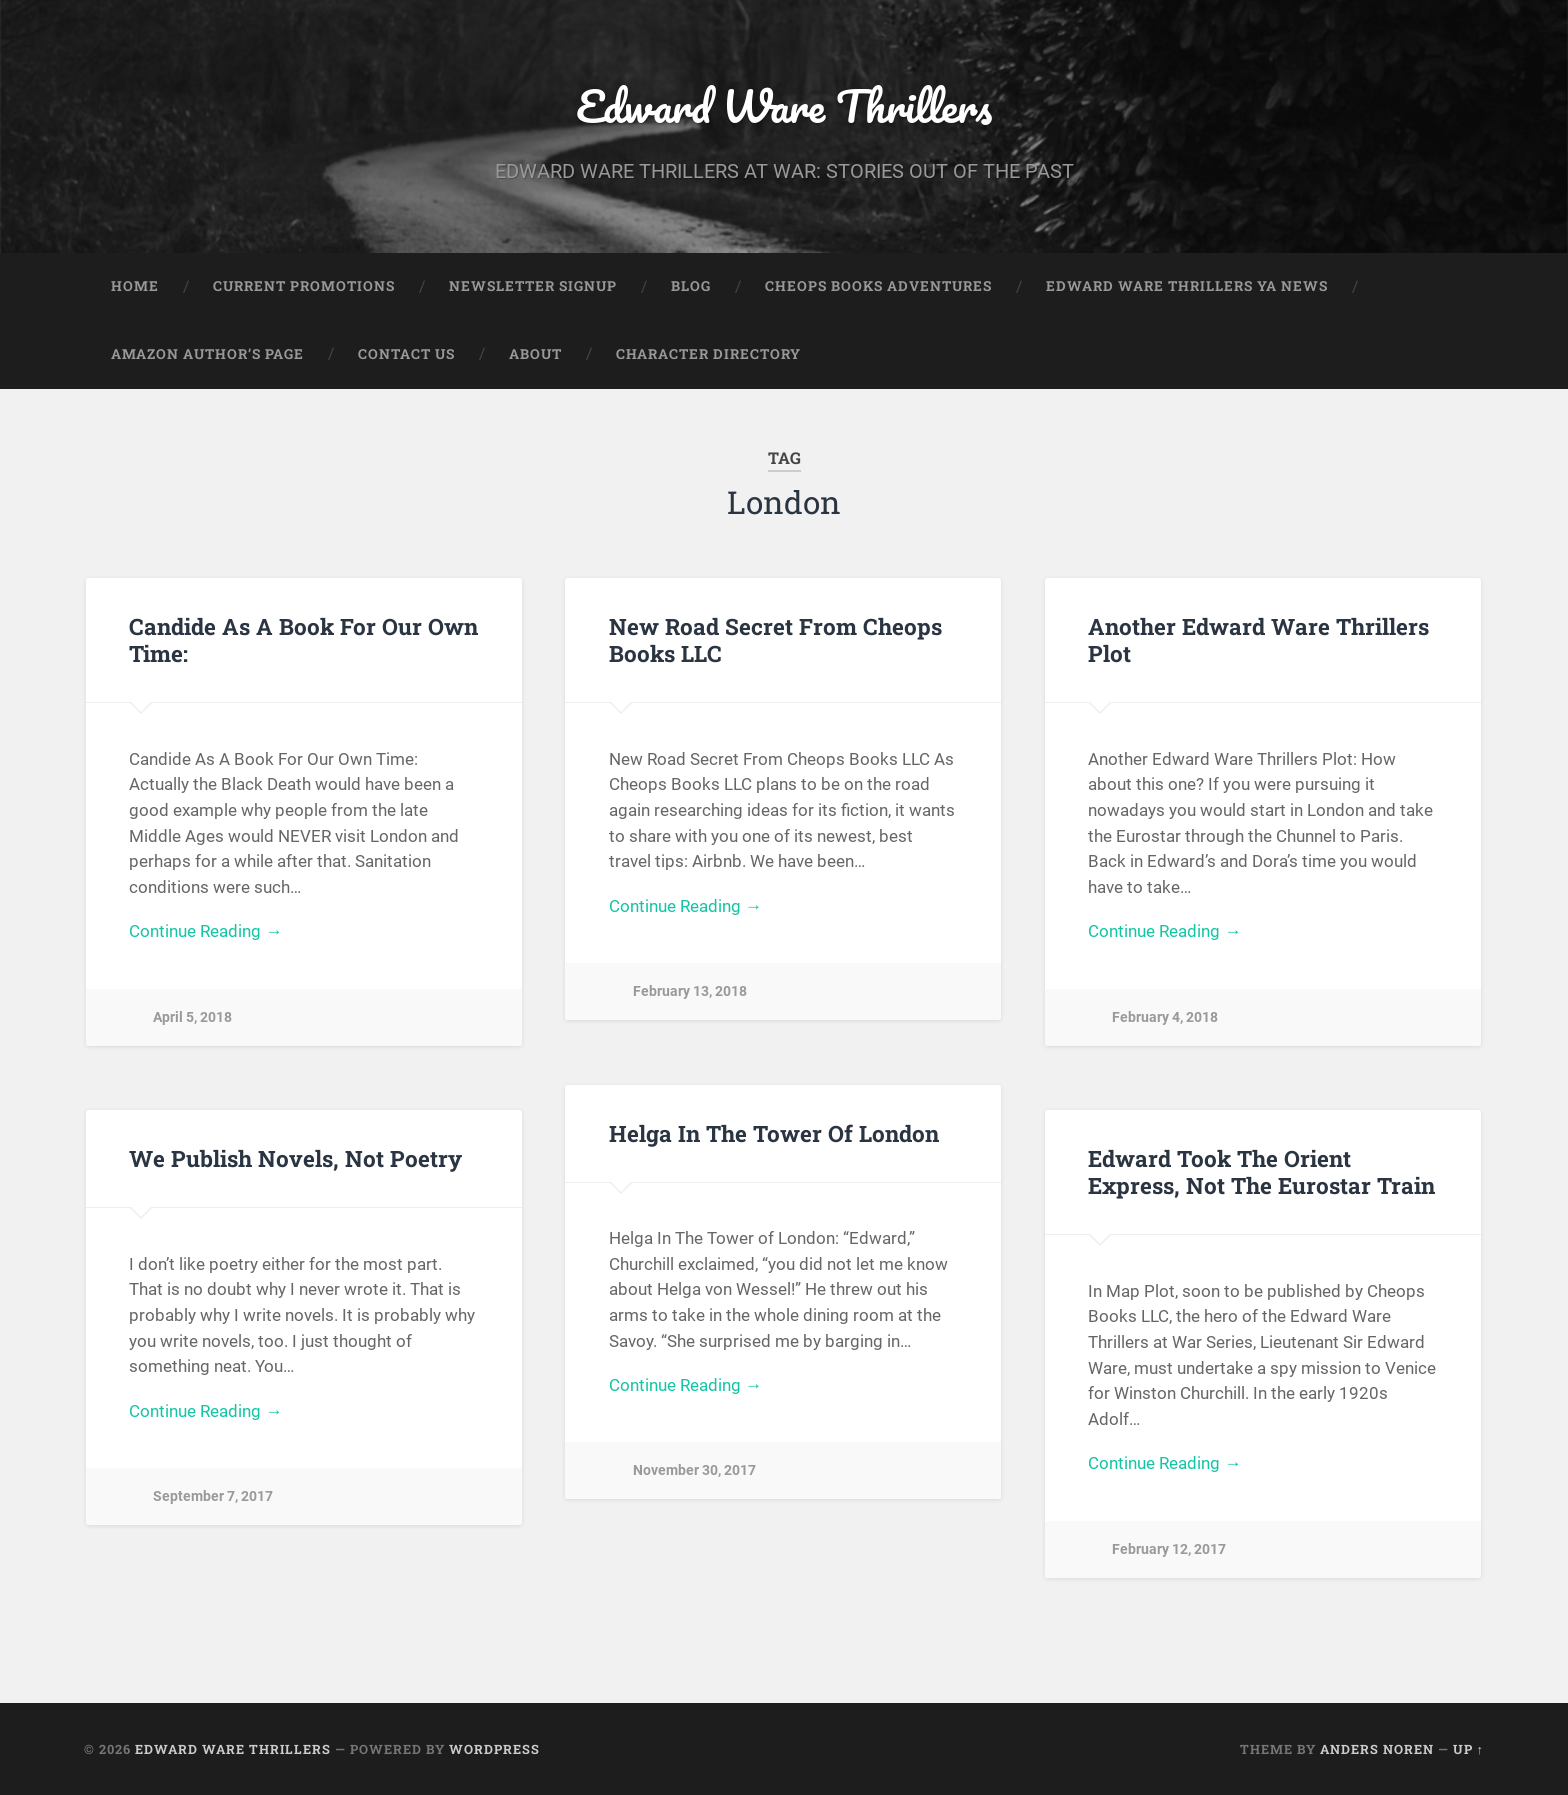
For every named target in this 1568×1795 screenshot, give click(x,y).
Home (135, 286)
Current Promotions (304, 286)
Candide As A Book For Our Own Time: (303, 639)
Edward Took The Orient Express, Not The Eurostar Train (1261, 1171)
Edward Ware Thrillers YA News (1187, 286)
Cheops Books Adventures (878, 286)
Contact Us (406, 354)
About (535, 354)
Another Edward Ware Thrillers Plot (1258, 639)
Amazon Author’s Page (207, 354)
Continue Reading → (205, 931)
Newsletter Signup (533, 286)
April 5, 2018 (192, 1017)
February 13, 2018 (690, 991)
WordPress (494, 1749)
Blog (691, 286)
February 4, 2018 (1165, 1017)
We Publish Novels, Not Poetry (295, 1158)
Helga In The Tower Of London (774, 1133)
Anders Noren (1377, 1749)
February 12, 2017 (1169, 1549)
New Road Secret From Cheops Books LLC (775, 639)
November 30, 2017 (694, 1470)
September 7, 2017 (213, 1496)
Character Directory (708, 354)
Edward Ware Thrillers (784, 105)
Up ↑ (1468, 1749)
